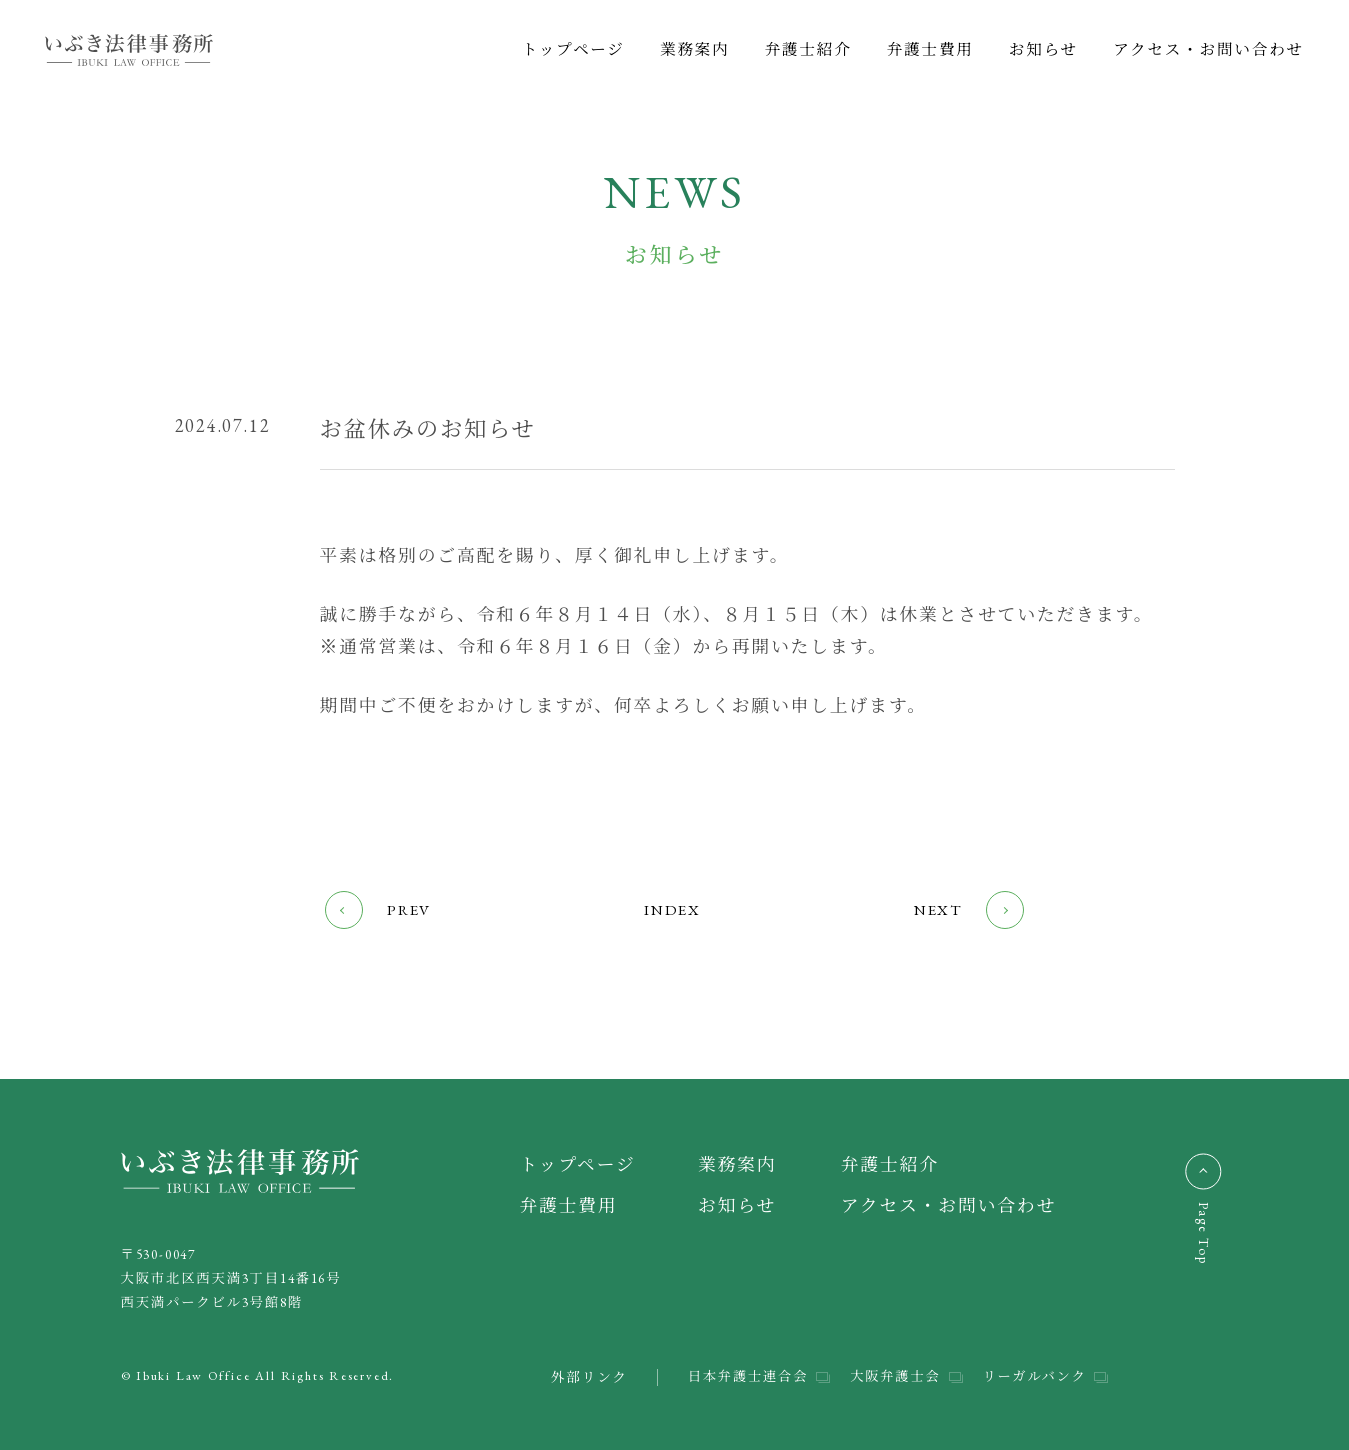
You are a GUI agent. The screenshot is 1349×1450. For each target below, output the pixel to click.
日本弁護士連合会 (741, 1377)
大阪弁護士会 (891, 1377)
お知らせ (1043, 49)
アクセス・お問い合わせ (1208, 49)
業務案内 (695, 49)
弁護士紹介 (808, 49)
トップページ (573, 49)
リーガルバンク (1033, 1377)
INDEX (672, 909)
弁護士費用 (930, 49)
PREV (378, 910)
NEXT (967, 910)
